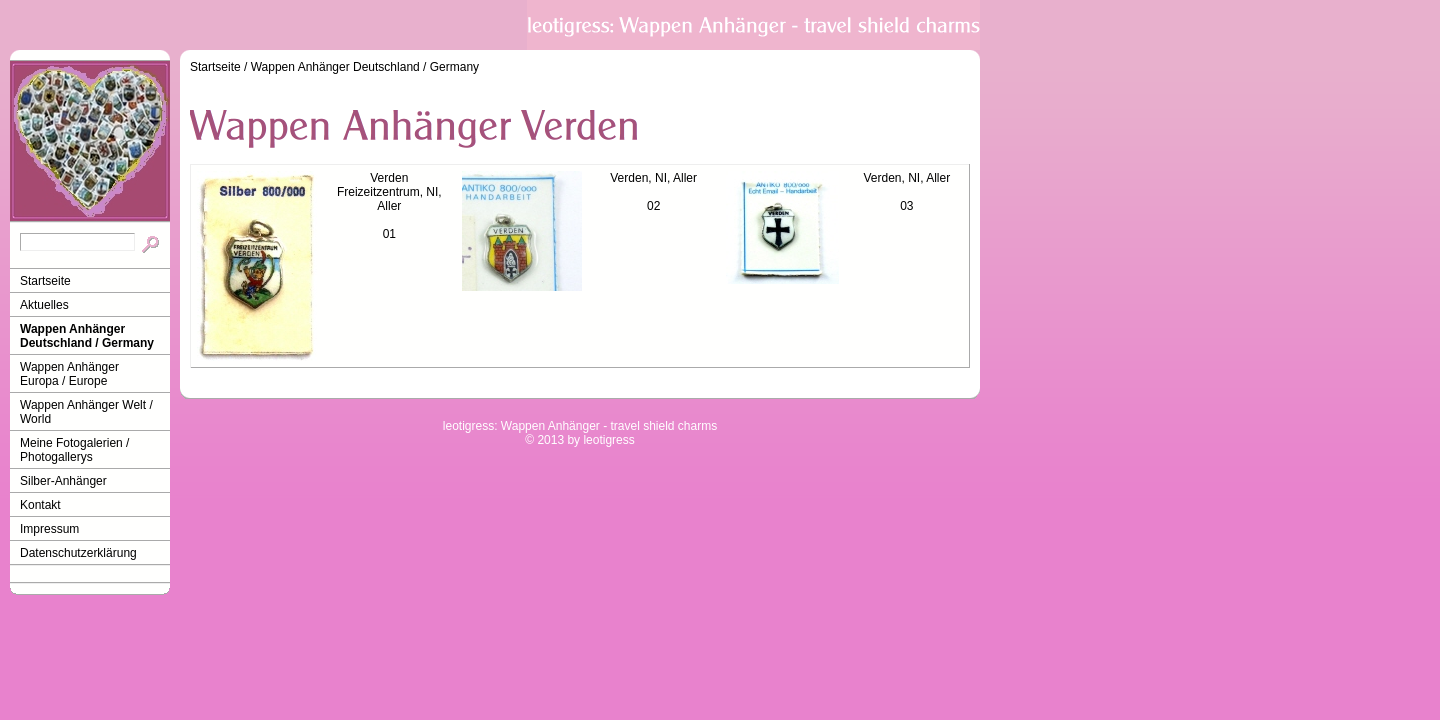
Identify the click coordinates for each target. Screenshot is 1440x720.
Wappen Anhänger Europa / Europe (69, 374)
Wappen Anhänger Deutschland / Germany (87, 336)
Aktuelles (44, 305)
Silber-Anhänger (63, 481)
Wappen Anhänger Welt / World (86, 412)
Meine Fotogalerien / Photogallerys (74, 450)
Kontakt (40, 505)
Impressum (49, 529)
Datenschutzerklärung (78, 553)
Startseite (45, 281)
